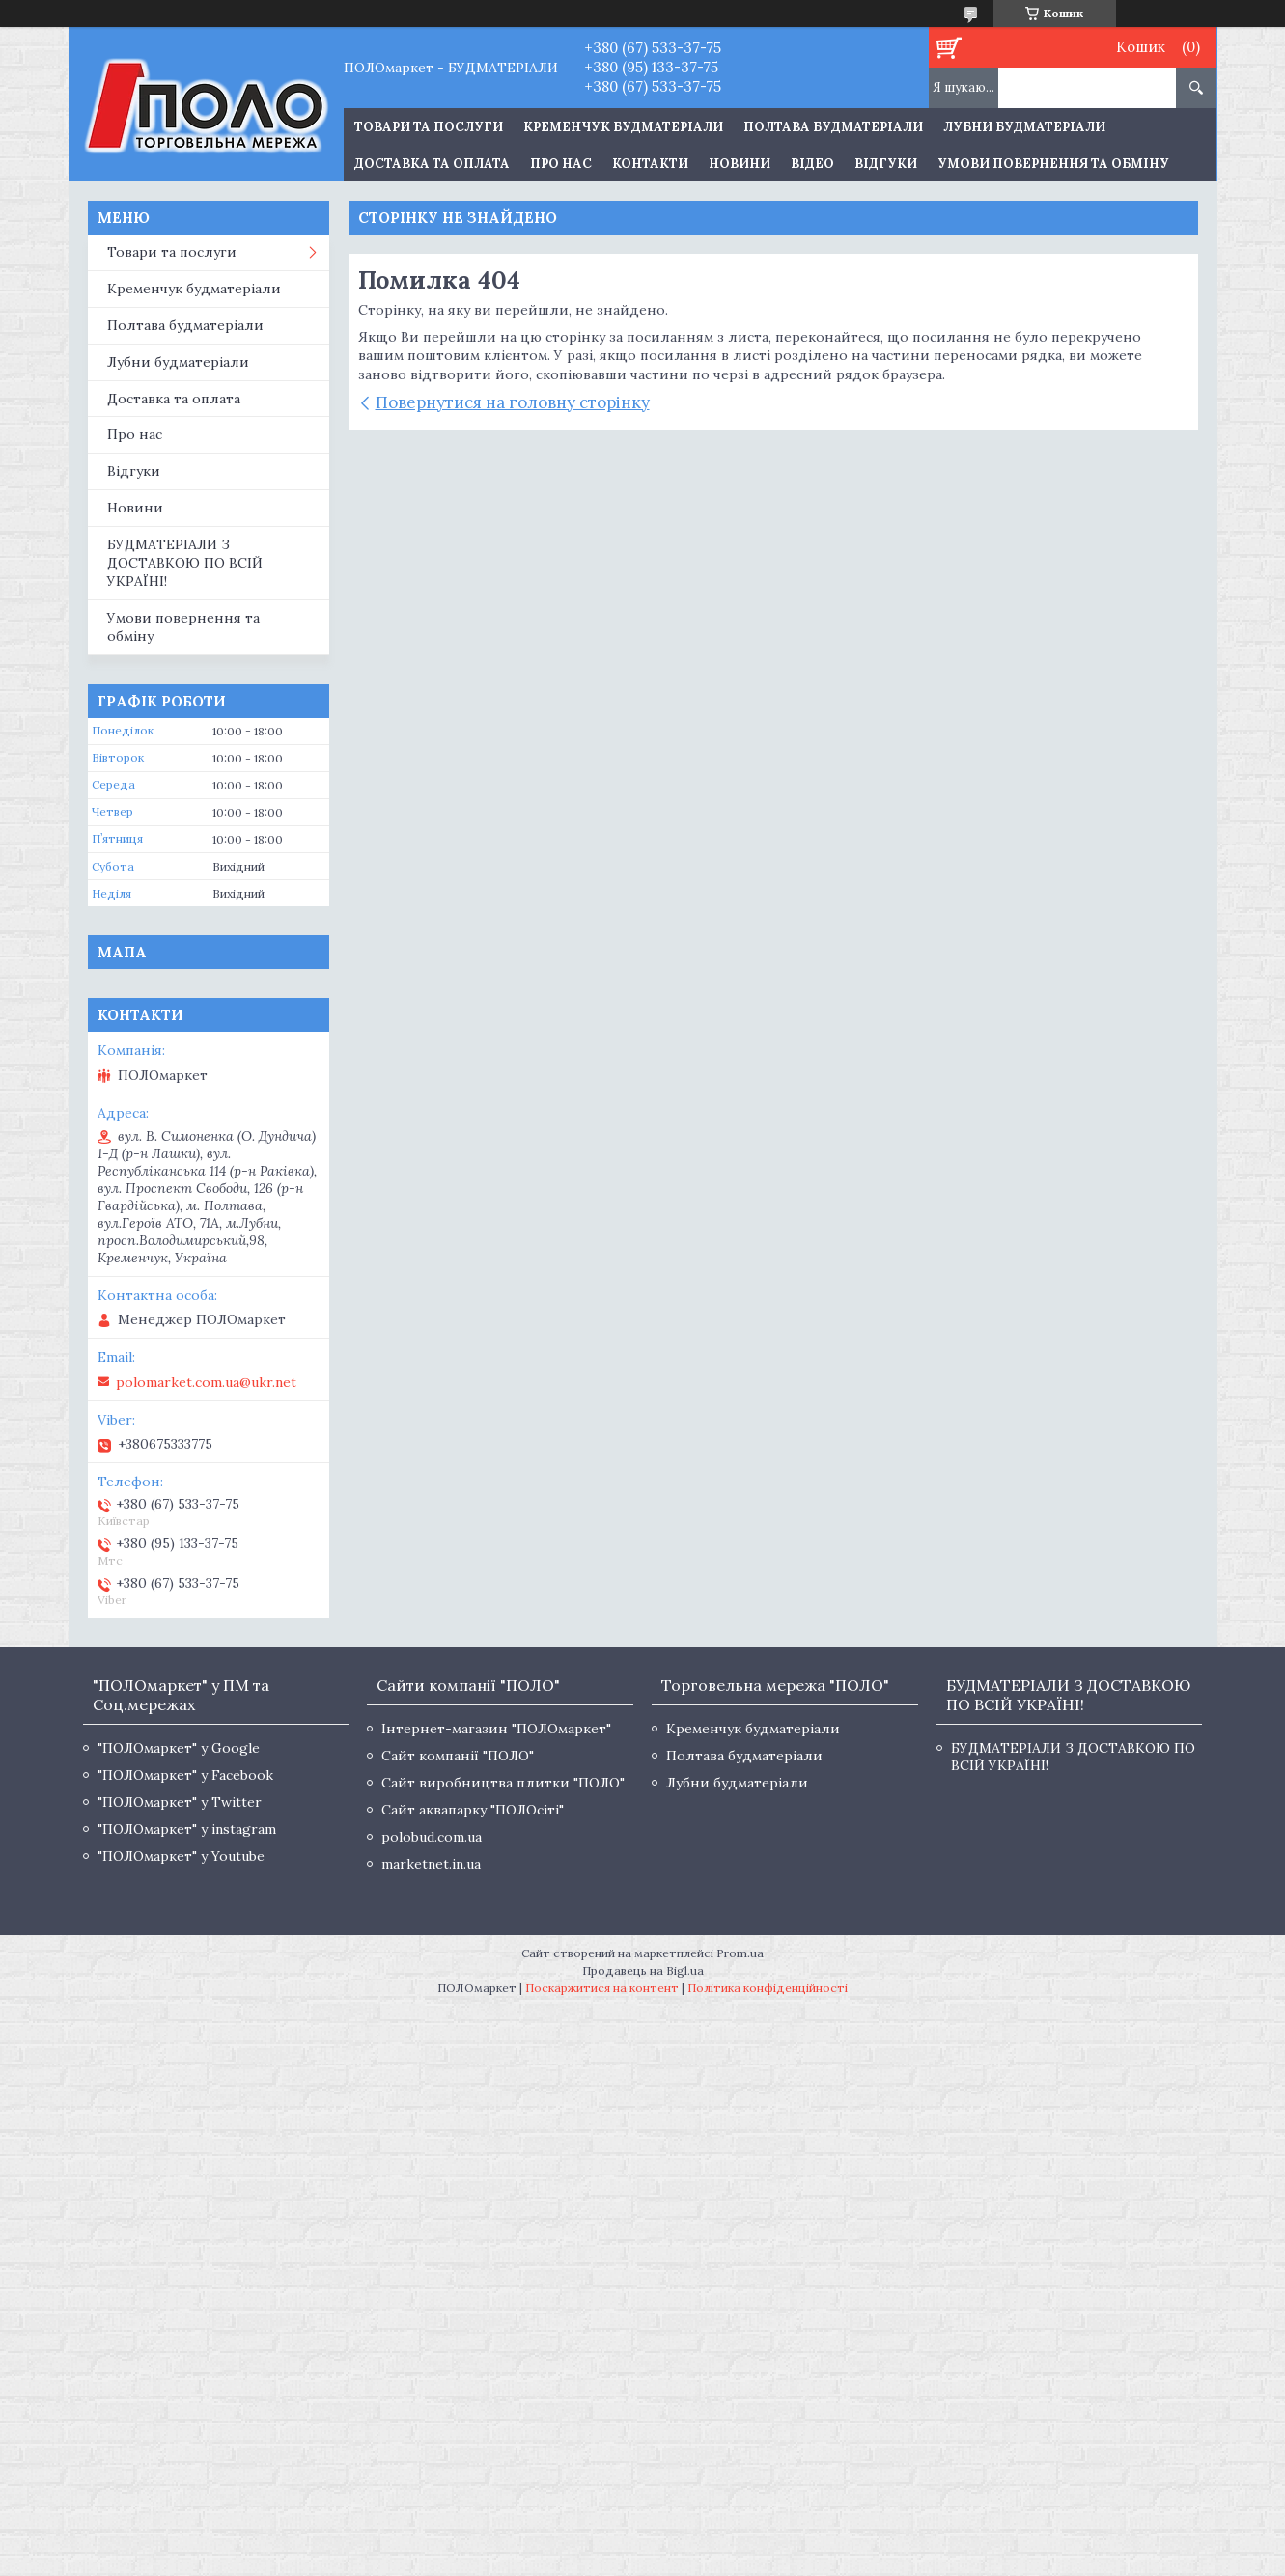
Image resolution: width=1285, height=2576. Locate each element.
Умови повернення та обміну (1053, 163)
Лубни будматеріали (1024, 127)
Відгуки (885, 163)
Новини (739, 163)
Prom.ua (740, 1953)
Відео (812, 163)
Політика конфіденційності (767, 1987)
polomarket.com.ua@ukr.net (206, 1382)
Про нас (561, 163)
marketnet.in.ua (431, 1863)
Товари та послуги (172, 252)
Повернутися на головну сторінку (513, 402)
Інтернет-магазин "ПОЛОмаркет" (496, 1728)
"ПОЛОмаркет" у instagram (187, 1829)
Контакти (650, 163)
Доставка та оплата (432, 163)
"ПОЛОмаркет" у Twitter (180, 1802)
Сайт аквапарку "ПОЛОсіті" (472, 1809)
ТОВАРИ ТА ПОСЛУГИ (428, 127)
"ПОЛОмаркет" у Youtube (181, 1856)
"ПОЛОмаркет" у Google (179, 1748)
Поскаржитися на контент (602, 1987)
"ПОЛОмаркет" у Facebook (185, 1775)
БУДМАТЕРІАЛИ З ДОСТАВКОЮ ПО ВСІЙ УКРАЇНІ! (185, 563)
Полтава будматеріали (833, 127)
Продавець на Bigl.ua (643, 1970)
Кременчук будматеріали (623, 127)
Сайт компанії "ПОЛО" (457, 1755)
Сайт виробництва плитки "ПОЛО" (503, 1782)
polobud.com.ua (431, 1836)
